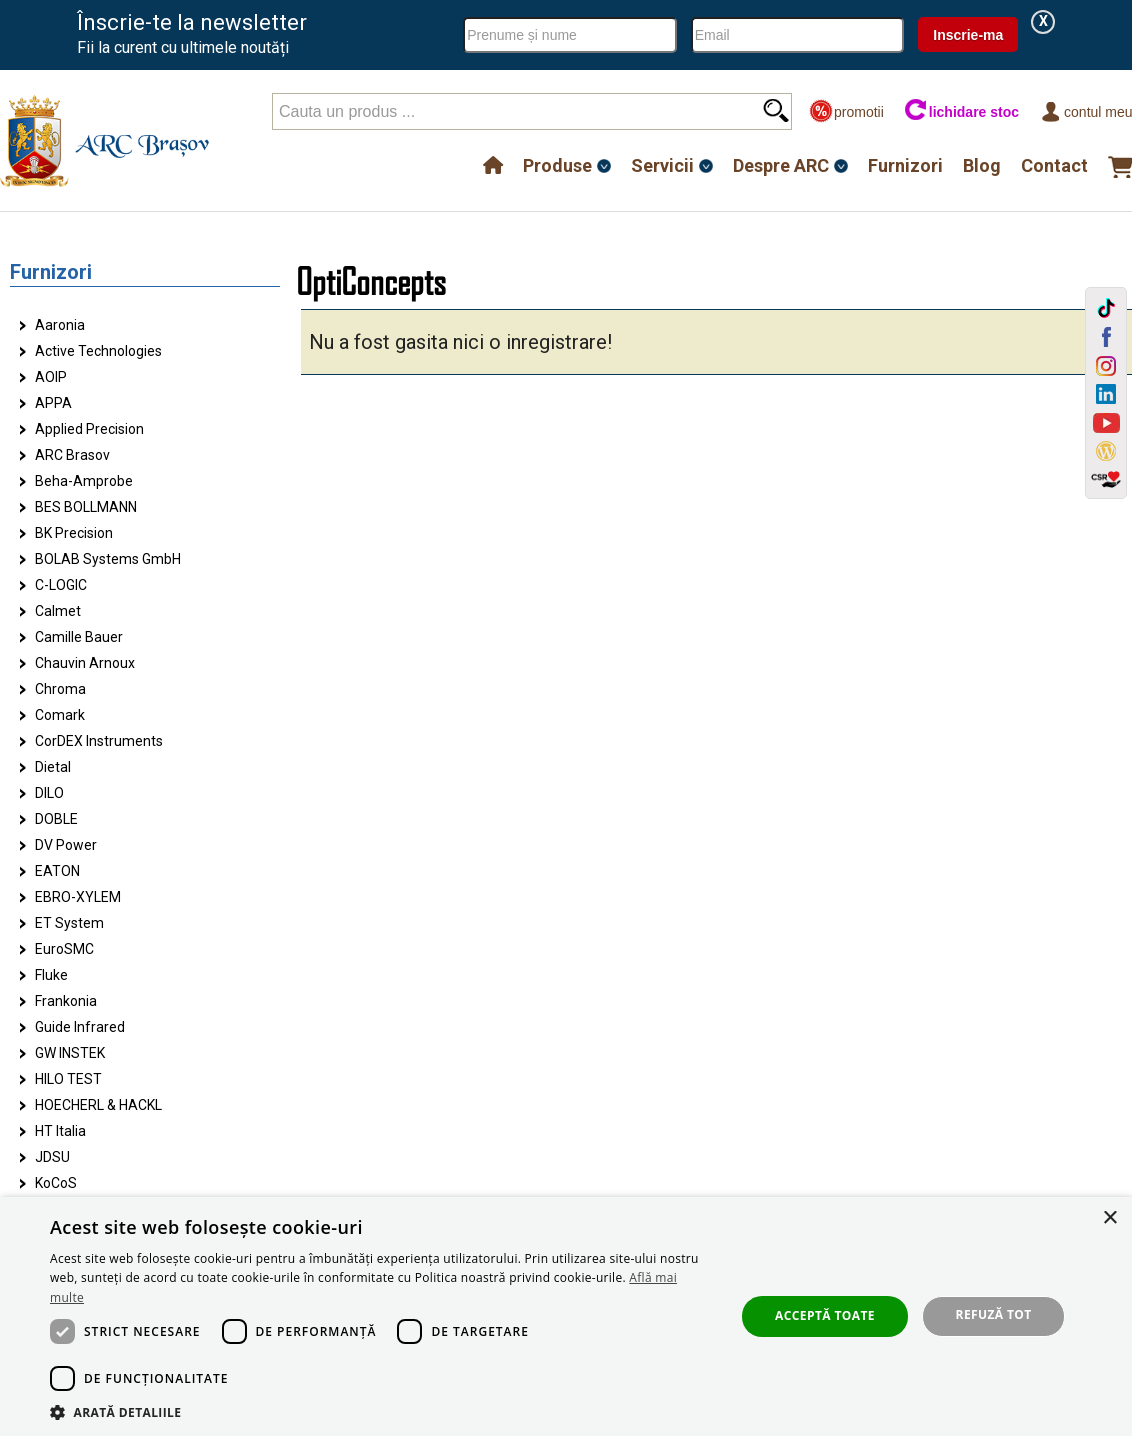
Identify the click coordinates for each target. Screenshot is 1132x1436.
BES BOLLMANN (86, 507)
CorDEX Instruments (99, 741)
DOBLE (56, 819)
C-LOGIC (61, 585)
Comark (60, 715)
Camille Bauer (79, 637)
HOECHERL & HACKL (98, 1105)
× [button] (1109, 1218)
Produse (557, 165)
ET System (69, 923)
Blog (982, 165)
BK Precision (74, 533)
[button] (382, 1411)
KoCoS (56, 1183)
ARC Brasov (72, 455)
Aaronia (60, 325)
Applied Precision (89, 429)
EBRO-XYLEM (78, 897)
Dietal (53, 767)
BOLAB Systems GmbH (108, 559)
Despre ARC (781, 165)
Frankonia (66, 1001)
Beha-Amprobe (84, 481)
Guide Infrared (80, 1027)
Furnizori (905, 165)
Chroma (60, 689)
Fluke (51, 975)
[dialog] (566, 1316)
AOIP (51, 377)
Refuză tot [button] (994, 1314)
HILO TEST (68, 1079)
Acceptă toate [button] (825, 1315)
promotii (846, 111)
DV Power (66, 845)
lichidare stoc (961, 111)
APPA (53, 403)
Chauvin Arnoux (85, 663)
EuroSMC (64, 949)
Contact (1054, 165)
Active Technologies (98, 351)
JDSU (52, 1157)
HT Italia (60, 1131)
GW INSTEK (70, 1053)
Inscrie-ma (968, 35)
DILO (49, 793)
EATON (57, 871)
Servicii (662, 165)
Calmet (58, 611)
